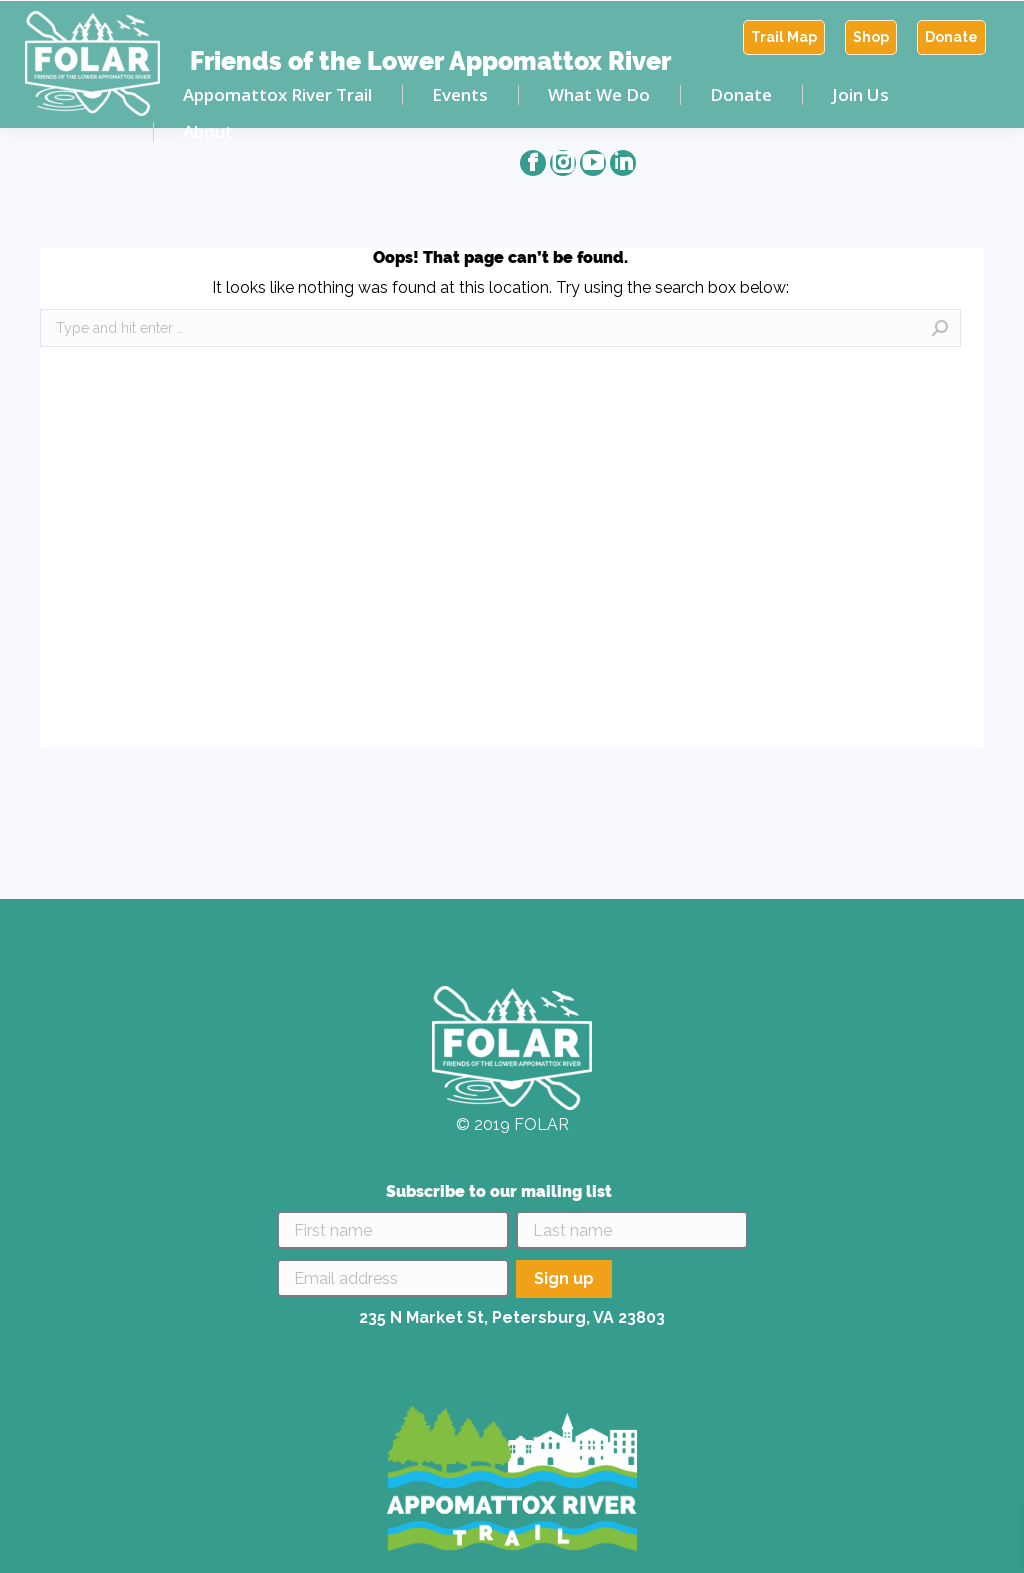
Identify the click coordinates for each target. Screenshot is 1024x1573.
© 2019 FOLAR (512, 1124)
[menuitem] (784, 37)
